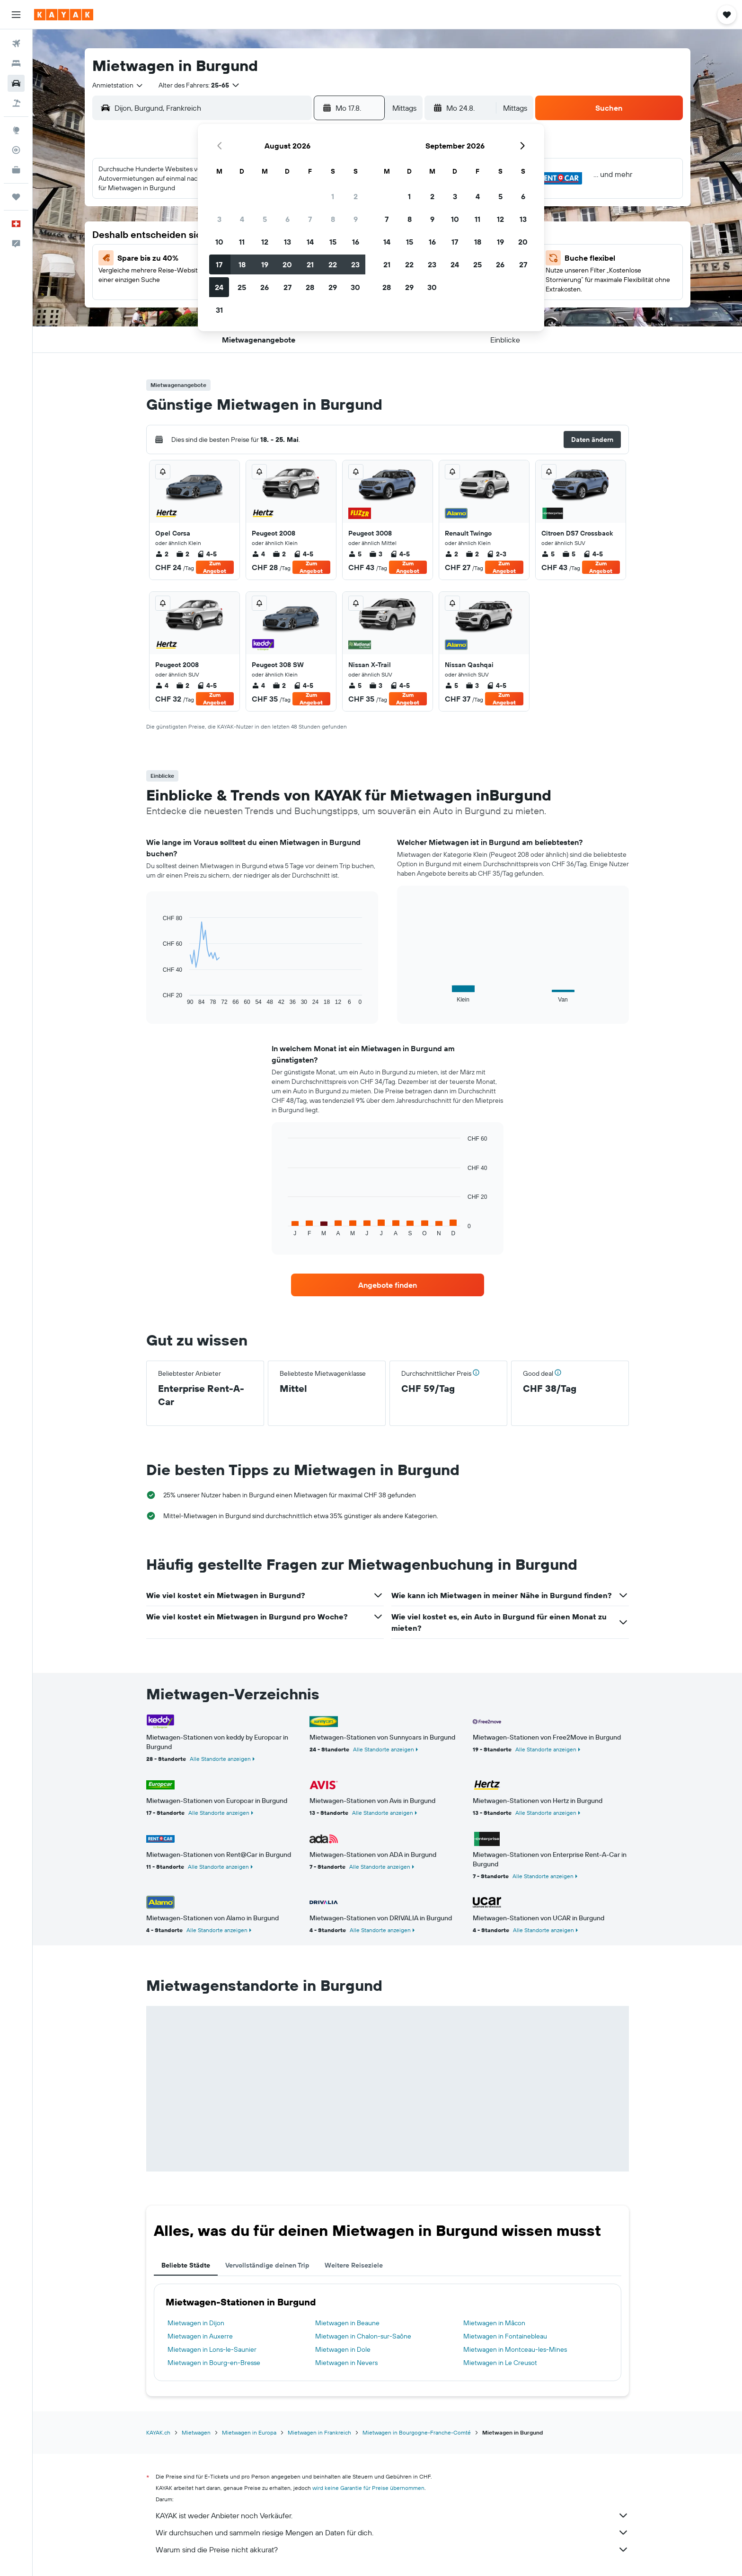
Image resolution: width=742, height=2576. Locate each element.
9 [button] (355, 219)
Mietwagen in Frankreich (319, 2432)
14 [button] (310, 241)
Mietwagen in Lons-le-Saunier (212, 2349)
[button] (16, 14)
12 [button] (264, 241)
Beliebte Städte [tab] (185, 2265)
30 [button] (355, 287)
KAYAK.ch (158, 2432)
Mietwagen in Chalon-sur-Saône (363, 2336)
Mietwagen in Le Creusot (500, 2362)
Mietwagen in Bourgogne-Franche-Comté (416, 2432)
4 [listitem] (258, 554)
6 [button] (287, 219)
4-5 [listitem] (207, 554)
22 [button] (332, 264)
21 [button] (310, 264)
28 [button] (310, 287)
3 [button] (219, 219)
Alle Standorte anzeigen (220, 1758)
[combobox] (118, 85)
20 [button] (287, 264)
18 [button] (242, 264)
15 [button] (332, 241)
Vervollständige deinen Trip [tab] (267, 2265)
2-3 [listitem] (496, 554)
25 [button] (242, 287)
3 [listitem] (375, 554)
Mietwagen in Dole (343, 2349)
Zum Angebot (214, 567)
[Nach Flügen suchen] (16, 43)
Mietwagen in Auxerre (200, 2336)
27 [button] (287, 287)
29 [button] (332, 287)
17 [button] (219, 264)
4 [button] (242, 219)
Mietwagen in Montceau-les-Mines (515, 2349)
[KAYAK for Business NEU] (16, 169)
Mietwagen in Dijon (196, 2323)
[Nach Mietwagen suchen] (16, 83)
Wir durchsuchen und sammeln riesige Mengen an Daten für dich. (392, 2532)
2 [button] (355, 196)
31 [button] (219, 310)
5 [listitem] (355, 554)
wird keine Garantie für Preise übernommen (368, 2487)
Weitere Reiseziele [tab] (354, 2265)
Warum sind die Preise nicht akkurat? (392, 2549)
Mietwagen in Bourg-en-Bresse (214, 2362)
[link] (387, 1285)
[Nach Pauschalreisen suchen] (16, 103)
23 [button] (355, 264)
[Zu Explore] (16, 130)
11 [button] (242, 241)
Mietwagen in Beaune (347, 2323)
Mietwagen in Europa (249, 2432)
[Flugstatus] (16, 150)
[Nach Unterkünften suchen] (16, 63)
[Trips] (16, 196)
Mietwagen (196, 2432)
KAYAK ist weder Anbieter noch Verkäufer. (392, 2515)
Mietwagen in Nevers (346, 2362)
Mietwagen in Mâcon (494, 2323)
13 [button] (287, 241)
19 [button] (264, 264)
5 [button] (265, 219)
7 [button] (310, 219)
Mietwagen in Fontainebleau (505, 2336)
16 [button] (355, 241)
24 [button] (219, 287)
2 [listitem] (161, 554)
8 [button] (333, 219)
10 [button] (219, 241)
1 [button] (332, 196)
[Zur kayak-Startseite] (63, 14)
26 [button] (264, 287)
